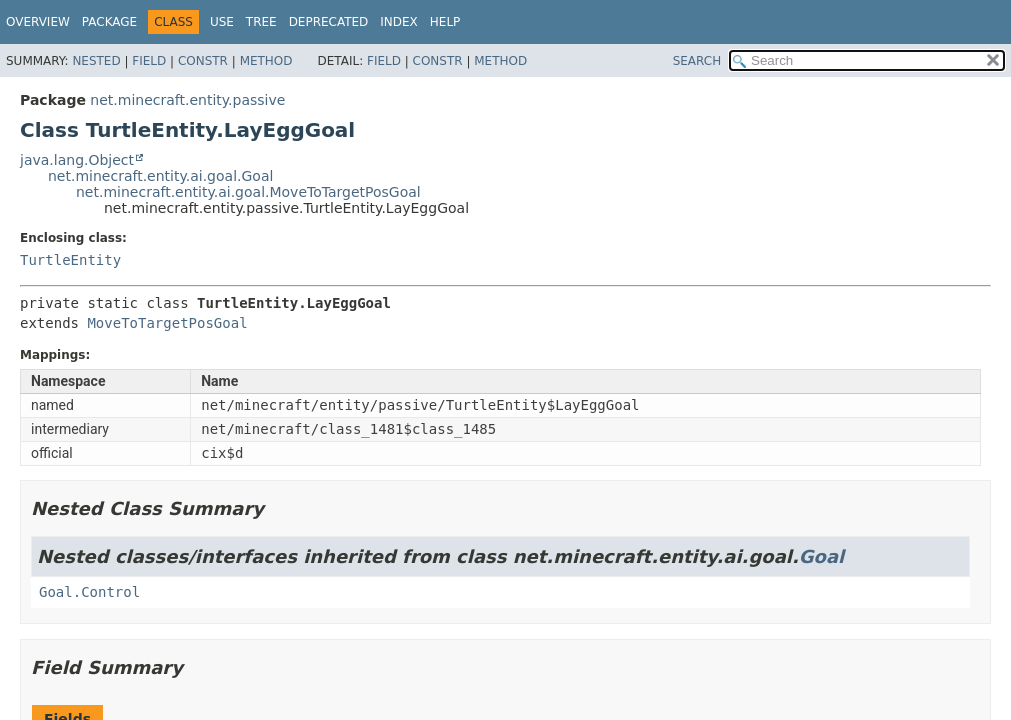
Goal (821, 556)
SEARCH (697, 61)
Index (399, 22)
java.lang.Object (77, 160)
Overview (38, 22)
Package (109, 22)
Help (445, 22)
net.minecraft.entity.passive (187, 100)
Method (266, 61)
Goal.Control (89, 592)
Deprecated (329, 22)
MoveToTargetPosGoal (167, 323)
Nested (96, 61)
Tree (261, 22)
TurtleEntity (70, 260)
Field (149, 61)
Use (222, 22)
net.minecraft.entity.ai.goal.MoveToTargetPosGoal (248, 192)
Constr (203, 61)
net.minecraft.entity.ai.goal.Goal (160, 176)
